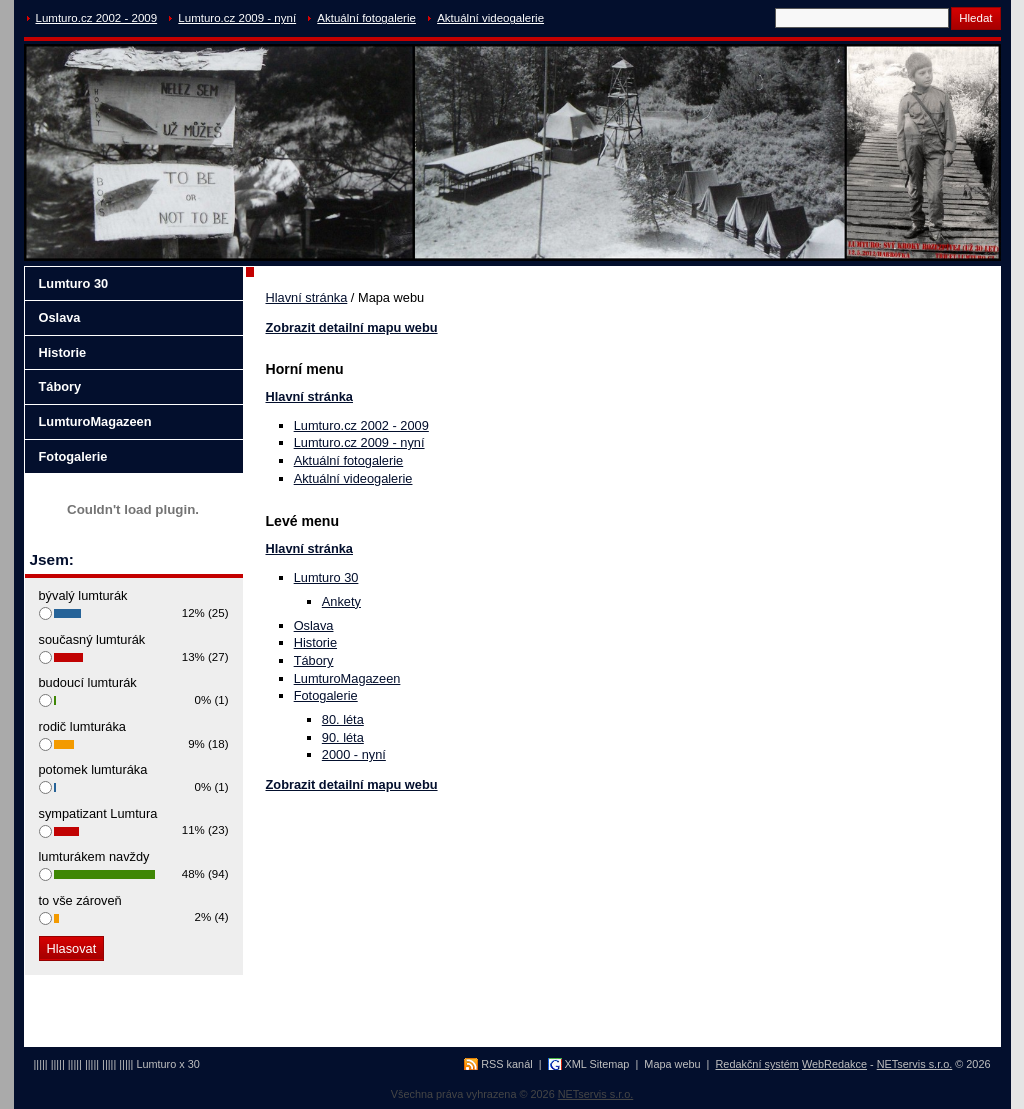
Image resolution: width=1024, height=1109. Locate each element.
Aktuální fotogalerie (366, 18)
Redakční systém (757, 1064)
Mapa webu (672, 1064)
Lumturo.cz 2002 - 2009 (97, 18)
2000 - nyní (354, 754)
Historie (315, 642)
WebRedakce (834, 1064)
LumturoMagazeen (347, 678)
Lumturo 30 (326, 577)
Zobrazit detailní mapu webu (352, 327)
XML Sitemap (597, 1064)
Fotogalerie (326, 695)
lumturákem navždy (94, 856)
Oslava (314, 625)
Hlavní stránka (307, 297)
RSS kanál (506, 1064)
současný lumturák (92, 639)
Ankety (341, 601)
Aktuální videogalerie (490, 18)
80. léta (343, 719)
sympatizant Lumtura (98, 813)
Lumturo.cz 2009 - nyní (237, 18)
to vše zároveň (80, 900)
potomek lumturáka (93, 769)
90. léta (343, 737)
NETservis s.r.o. (915, 1064)
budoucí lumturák (88, 682)
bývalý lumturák (83, 595)
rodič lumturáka (82, 726)
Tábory (314, 660)
